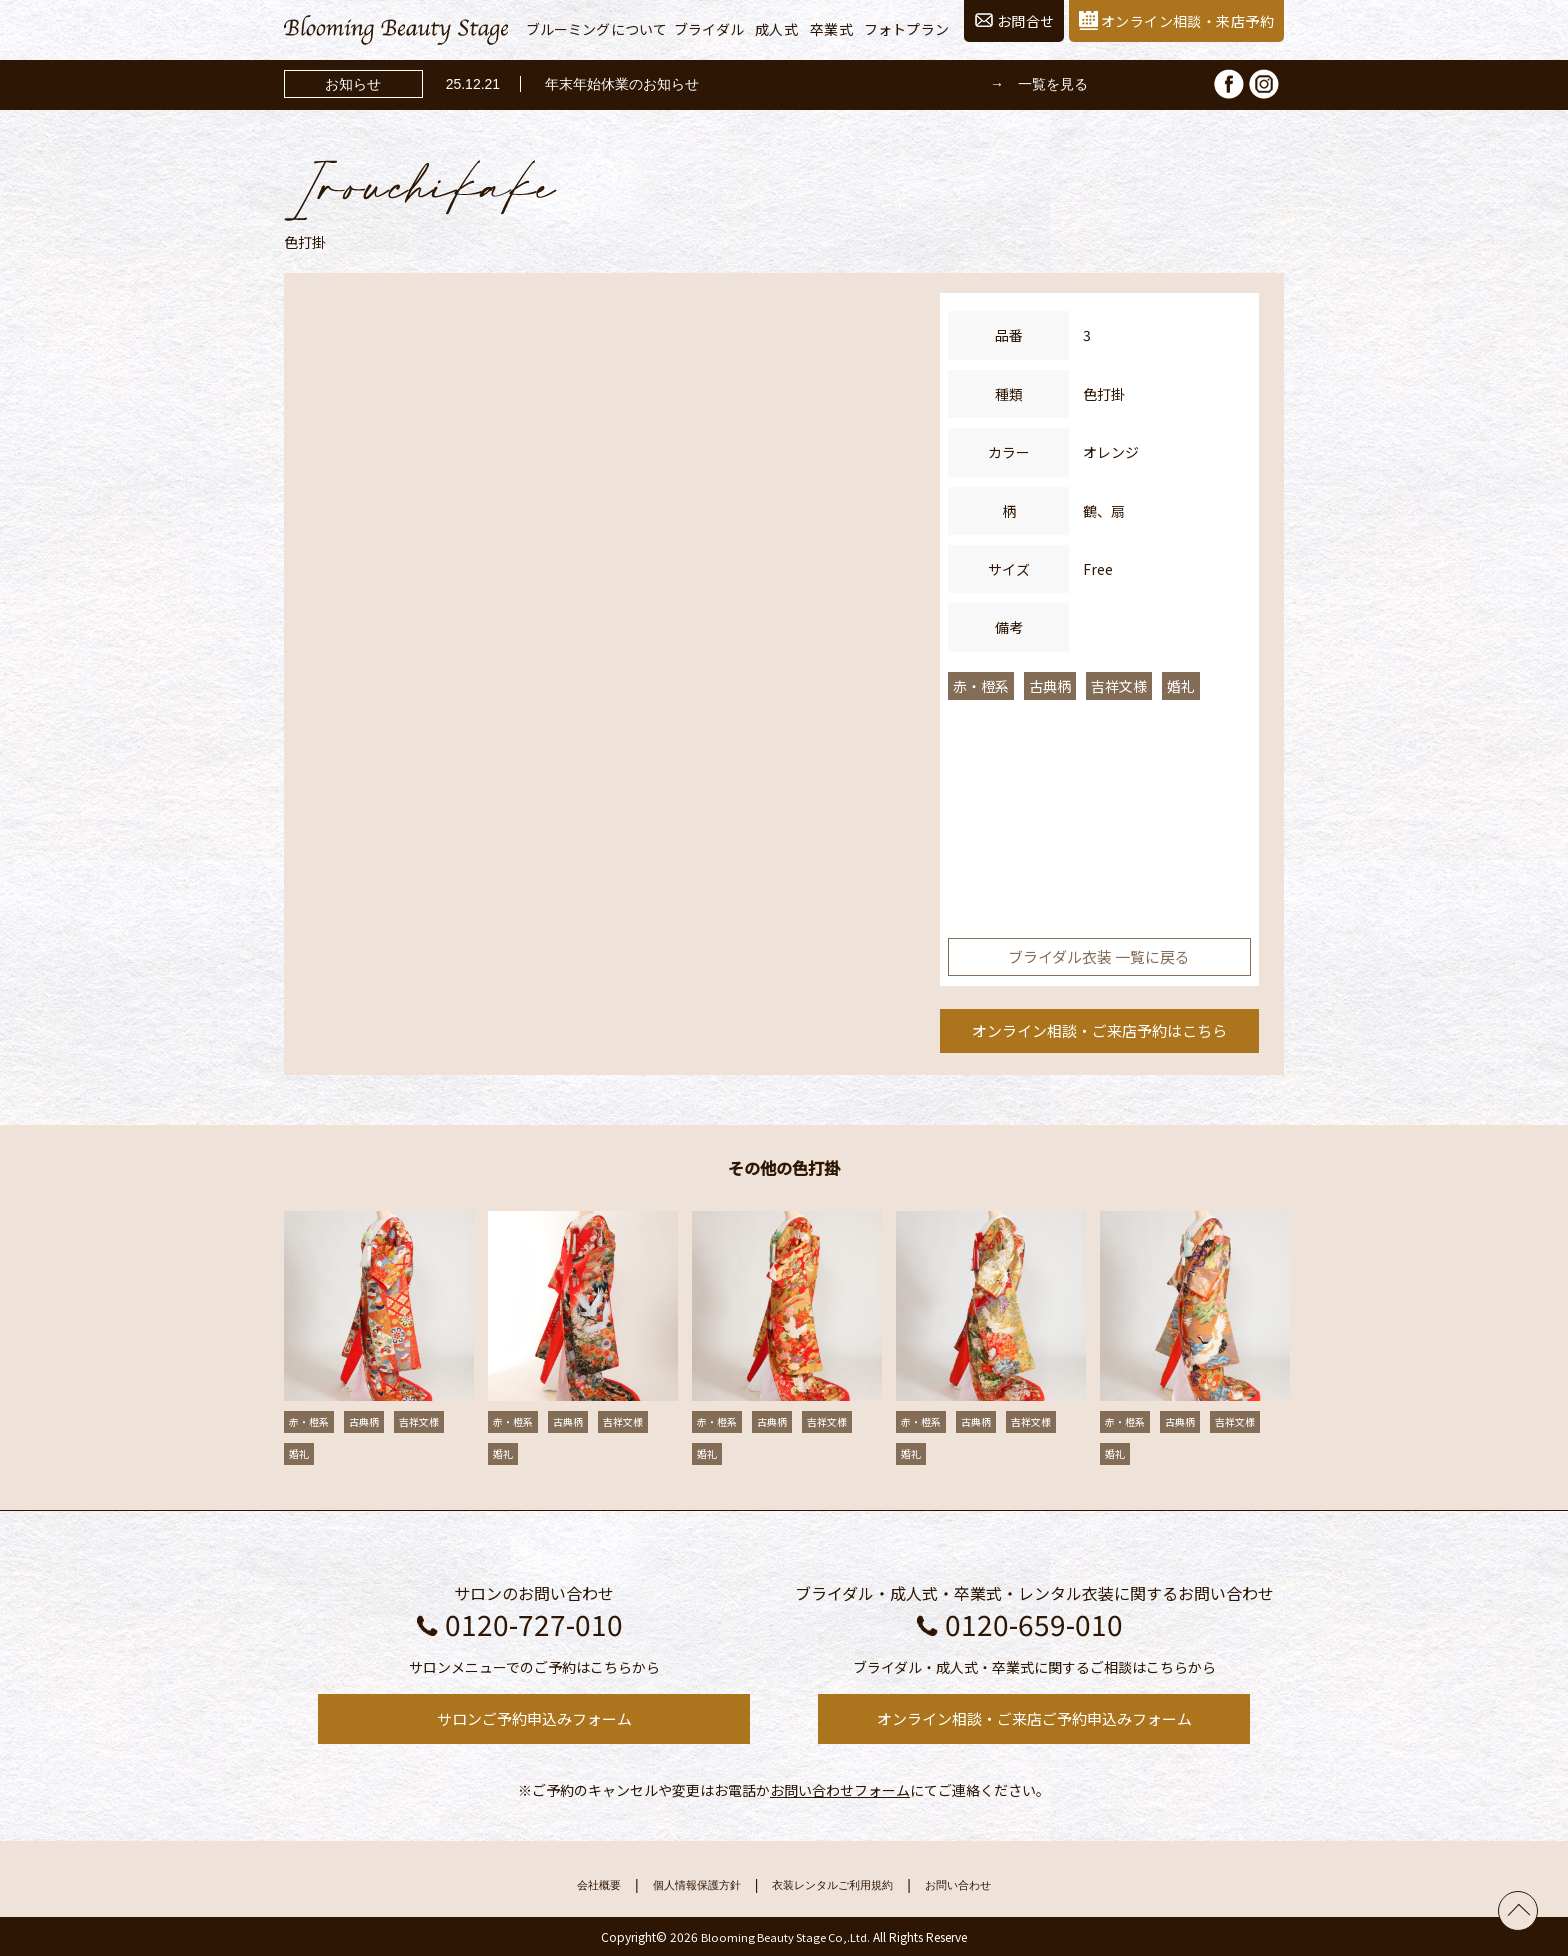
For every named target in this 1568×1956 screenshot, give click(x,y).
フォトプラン (906, 29)
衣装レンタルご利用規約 (842, 1885)
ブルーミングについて (596, 29)
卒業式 (831, 29)
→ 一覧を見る (1039, 84)
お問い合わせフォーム (840, 1790)
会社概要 (562, 1885)
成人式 (776, 29)
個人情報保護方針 (677, 1885)
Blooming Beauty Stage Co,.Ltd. (785, 1936)
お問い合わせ (992, 1885)
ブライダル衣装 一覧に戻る (1099, 956)
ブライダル (709, 29)
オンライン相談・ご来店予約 (1099, 1030)
